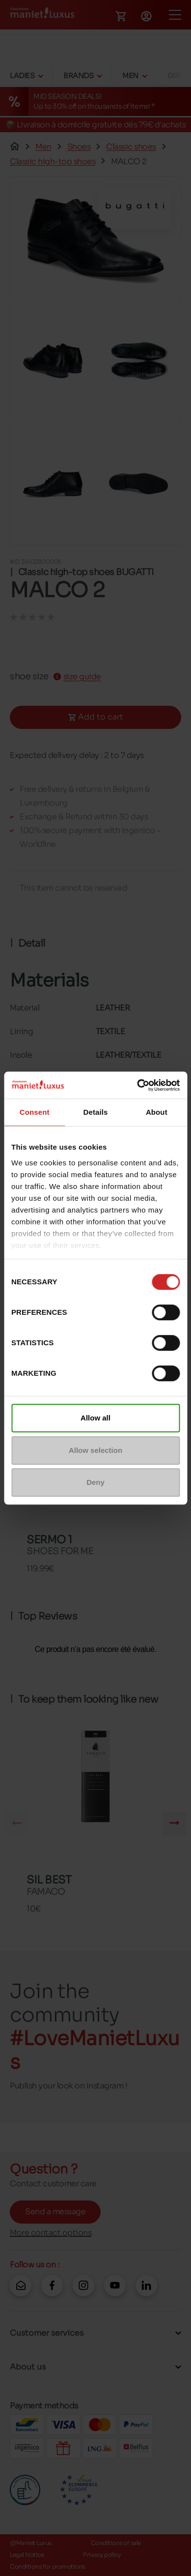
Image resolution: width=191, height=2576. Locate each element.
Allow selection (95, 1450)
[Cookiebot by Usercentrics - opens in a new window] (137, 1085)
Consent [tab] (35, 1112)
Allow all (95, 1418)
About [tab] (156, 1112)
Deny (95, 1482)
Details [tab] (95, 1112)
